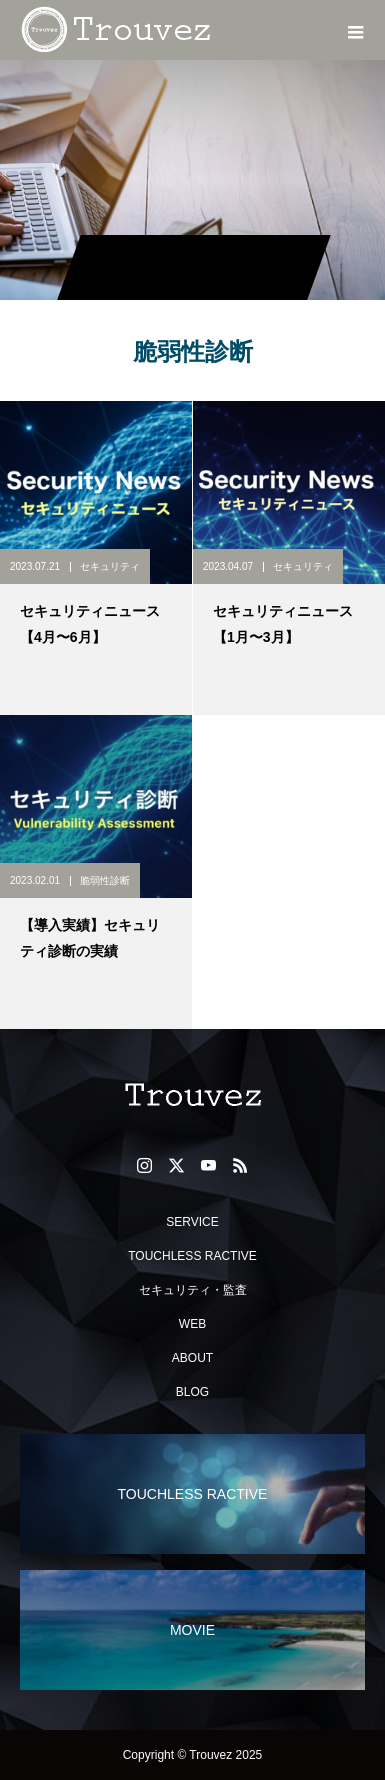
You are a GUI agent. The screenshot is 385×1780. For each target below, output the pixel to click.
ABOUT (192, 1358)
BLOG (192, 1392)
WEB (192, 1324)
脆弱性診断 (105, 880)
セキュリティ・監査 (193, 1290)
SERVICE (192, 1222)
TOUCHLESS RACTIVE (192, 1256)
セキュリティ (110, 566)
